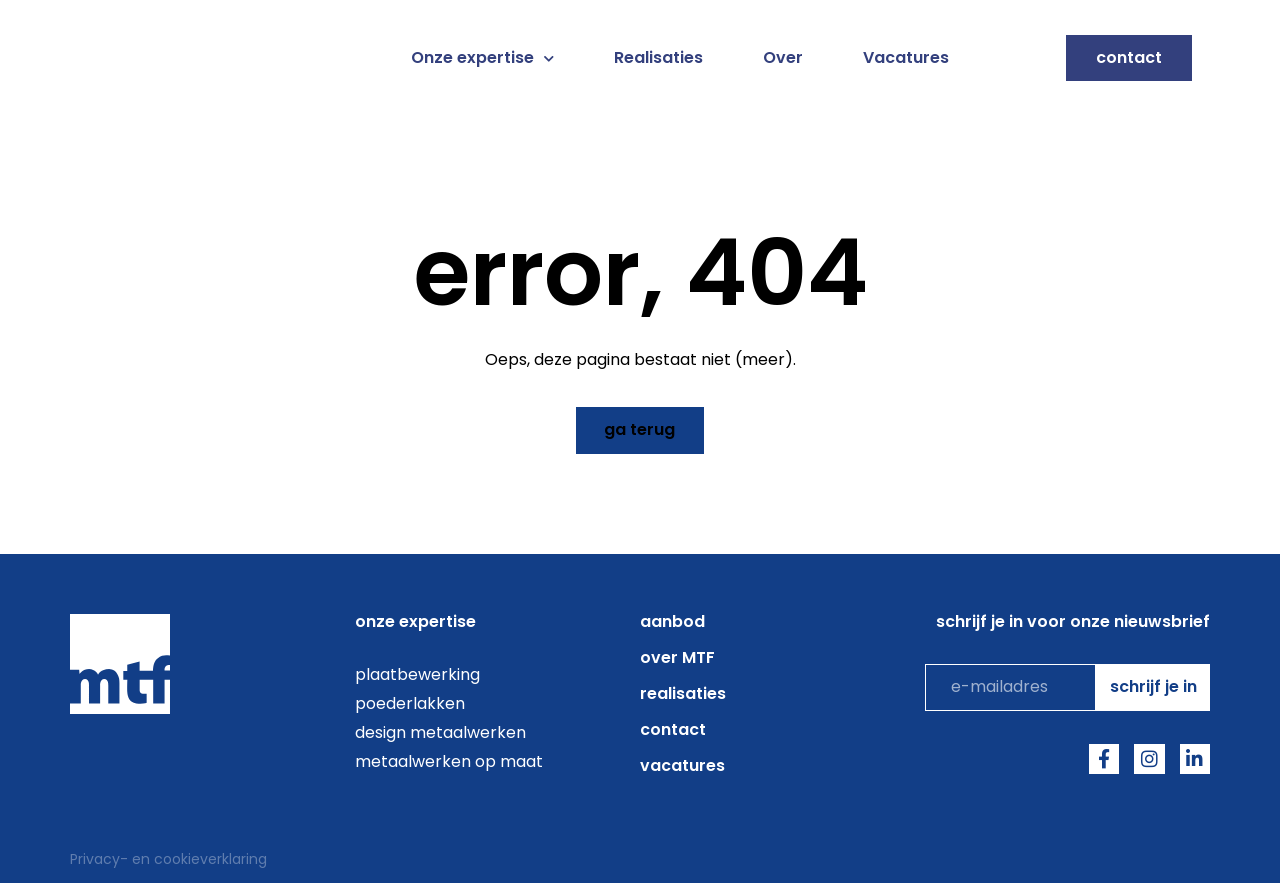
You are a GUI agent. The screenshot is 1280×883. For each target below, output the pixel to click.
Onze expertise (482, 58)
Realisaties (658, 58)
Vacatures (906, 58)
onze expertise (415, 620)
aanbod (672, 620)
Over (783, 58)
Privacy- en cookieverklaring (168, 858)
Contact (673, 728)
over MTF (677, 656)
